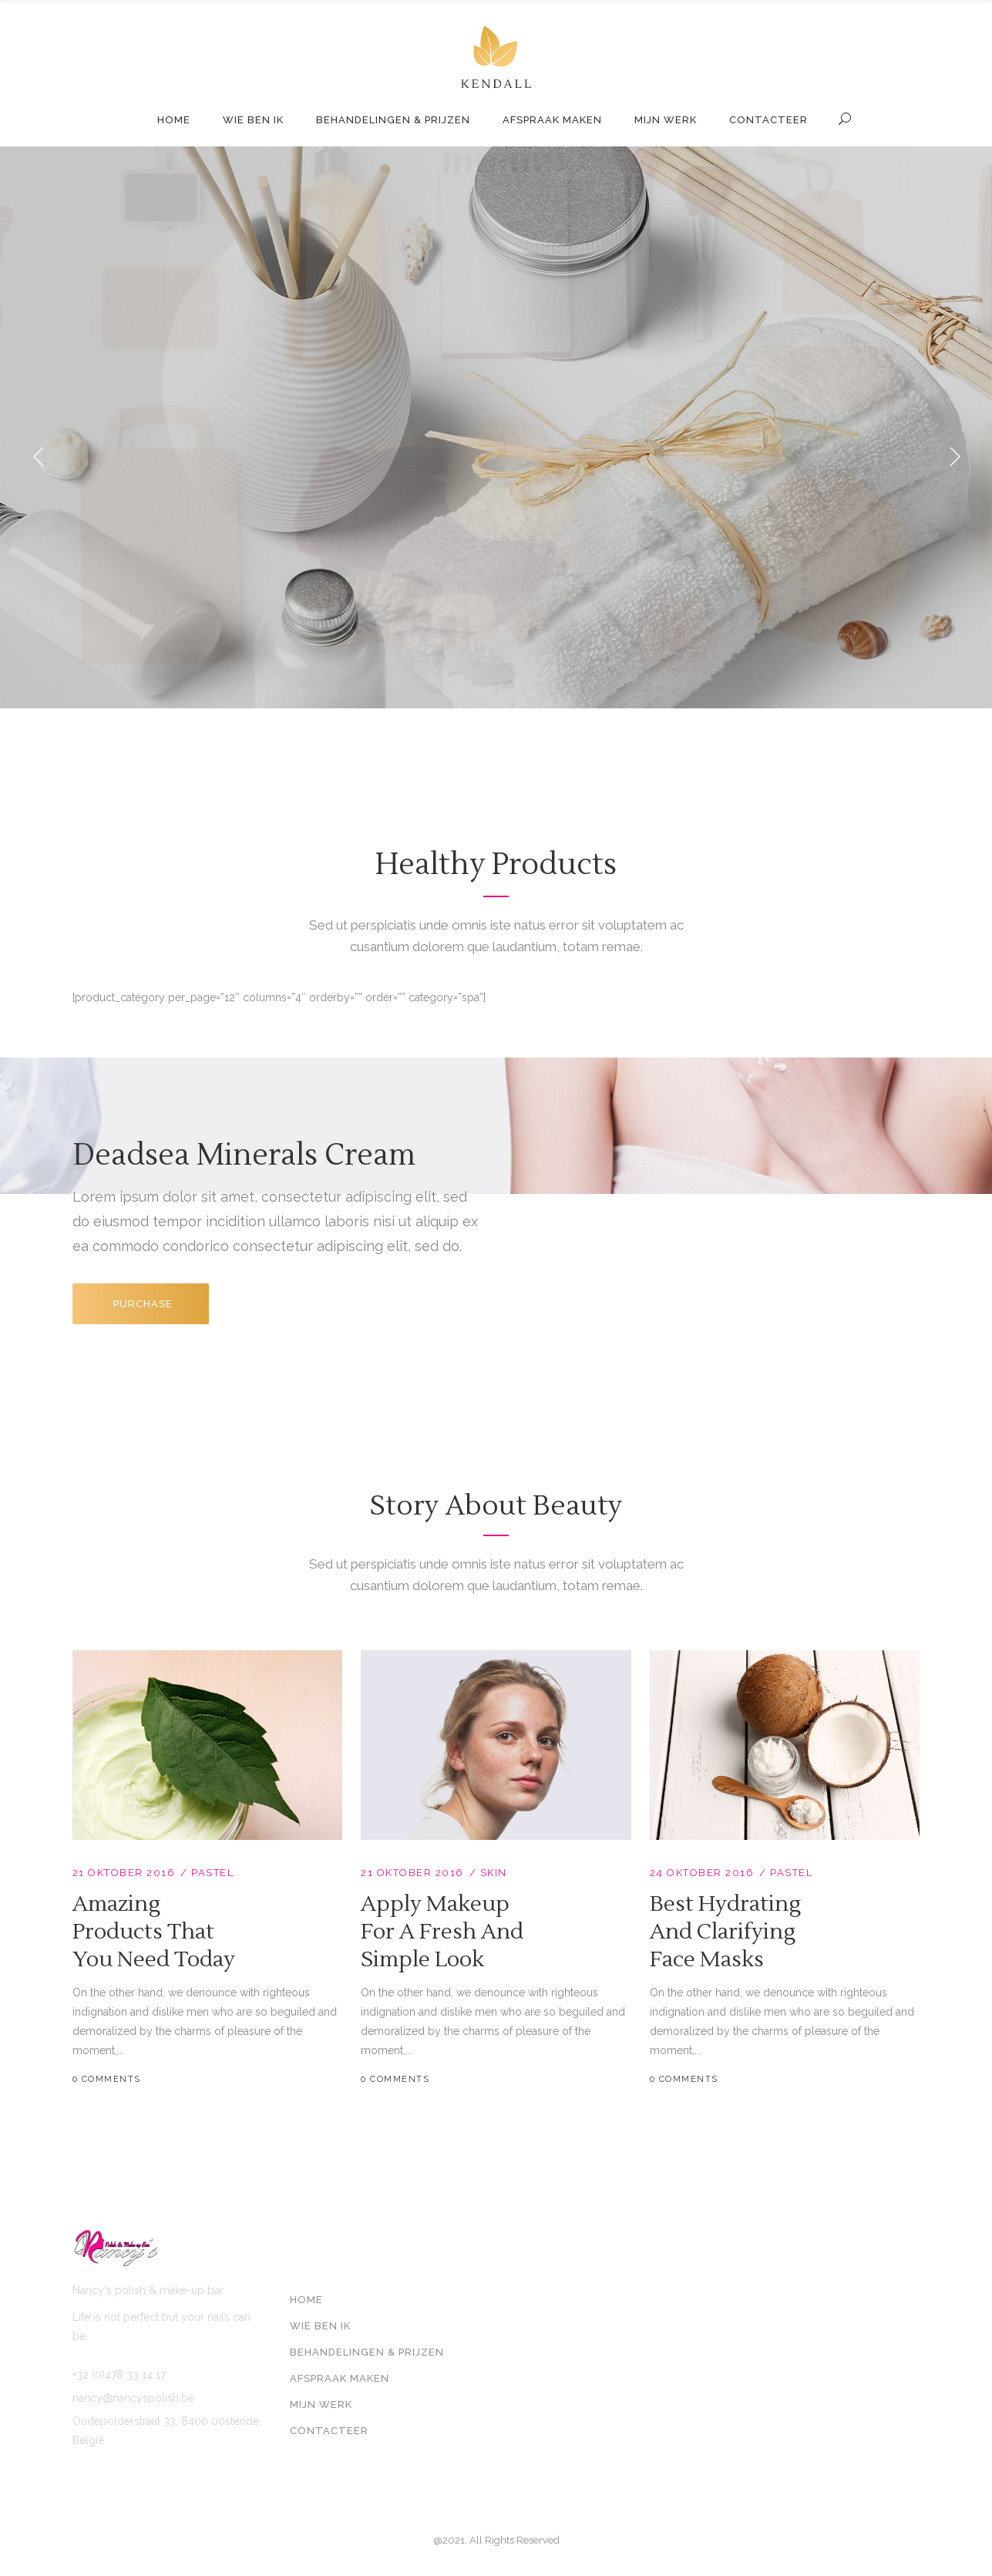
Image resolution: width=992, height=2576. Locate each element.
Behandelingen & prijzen (367, 2352)
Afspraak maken (339, 2378)
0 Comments (106, 2079)
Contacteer (329, 2430)
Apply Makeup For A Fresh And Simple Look (442, 1931)
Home (306, 2299)
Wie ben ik (320, 2326)
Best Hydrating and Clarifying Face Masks (725, 1931)
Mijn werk (321, 2404)
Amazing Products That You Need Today (153, 1931)
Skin (493, 1872)
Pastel (212, 1872)
